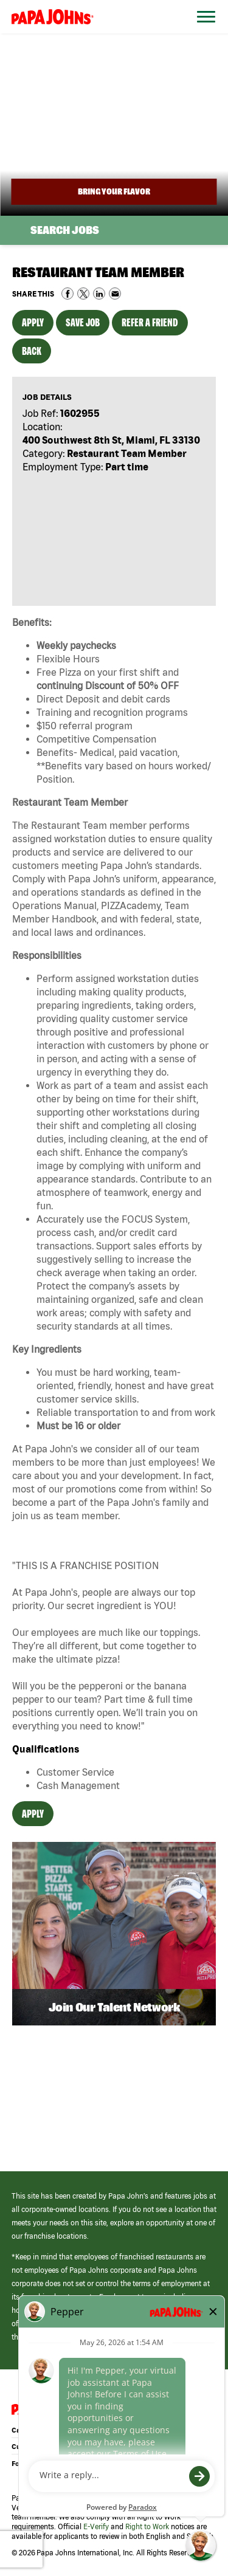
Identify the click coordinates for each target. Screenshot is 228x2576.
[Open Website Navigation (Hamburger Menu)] (202, 31)
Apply (33, 322)
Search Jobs (64, 230)
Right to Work (147, 2526)
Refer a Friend (150, 322)
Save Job (83, 322)
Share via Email (115, 293)
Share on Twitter (83, 293)
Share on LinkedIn (99, 293)
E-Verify (96, 2526)
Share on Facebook (67, 293)
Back (31, 351)
